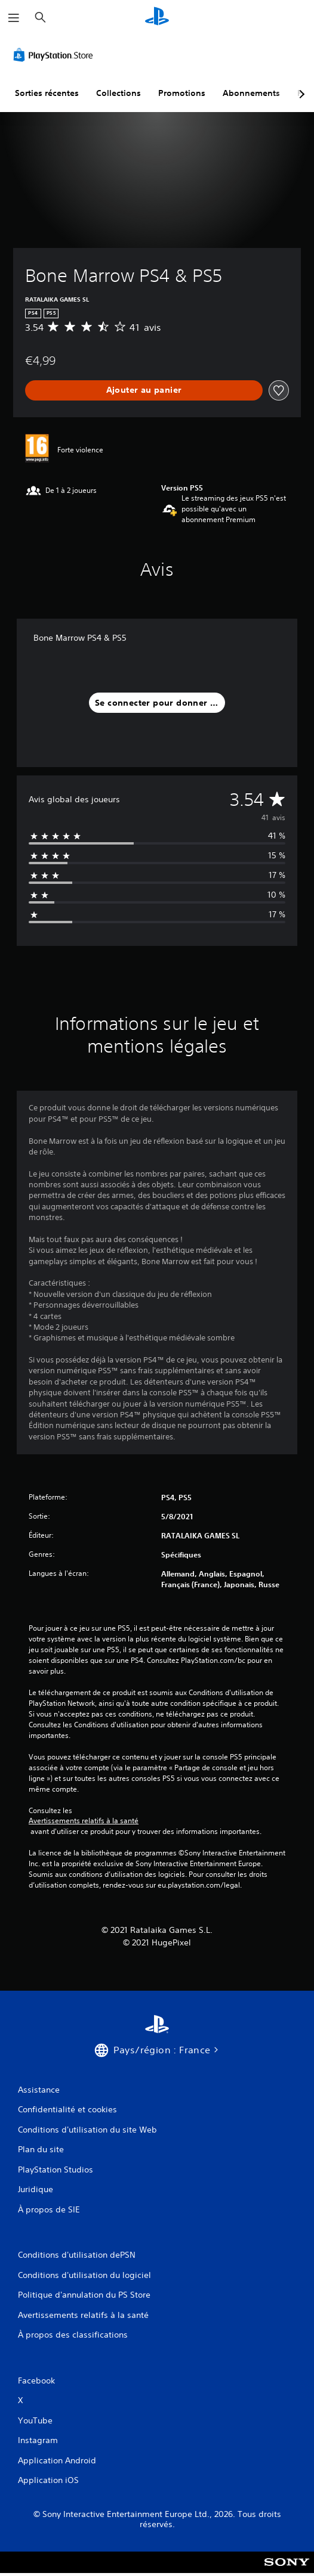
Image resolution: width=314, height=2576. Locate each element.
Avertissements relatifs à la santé (83, 1821)
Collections (118, 93)
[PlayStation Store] (55, 54)
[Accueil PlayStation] (157, 17)
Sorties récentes (47, 93)
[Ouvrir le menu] (14, 18)
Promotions (181, 93)
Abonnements (251, 93)
